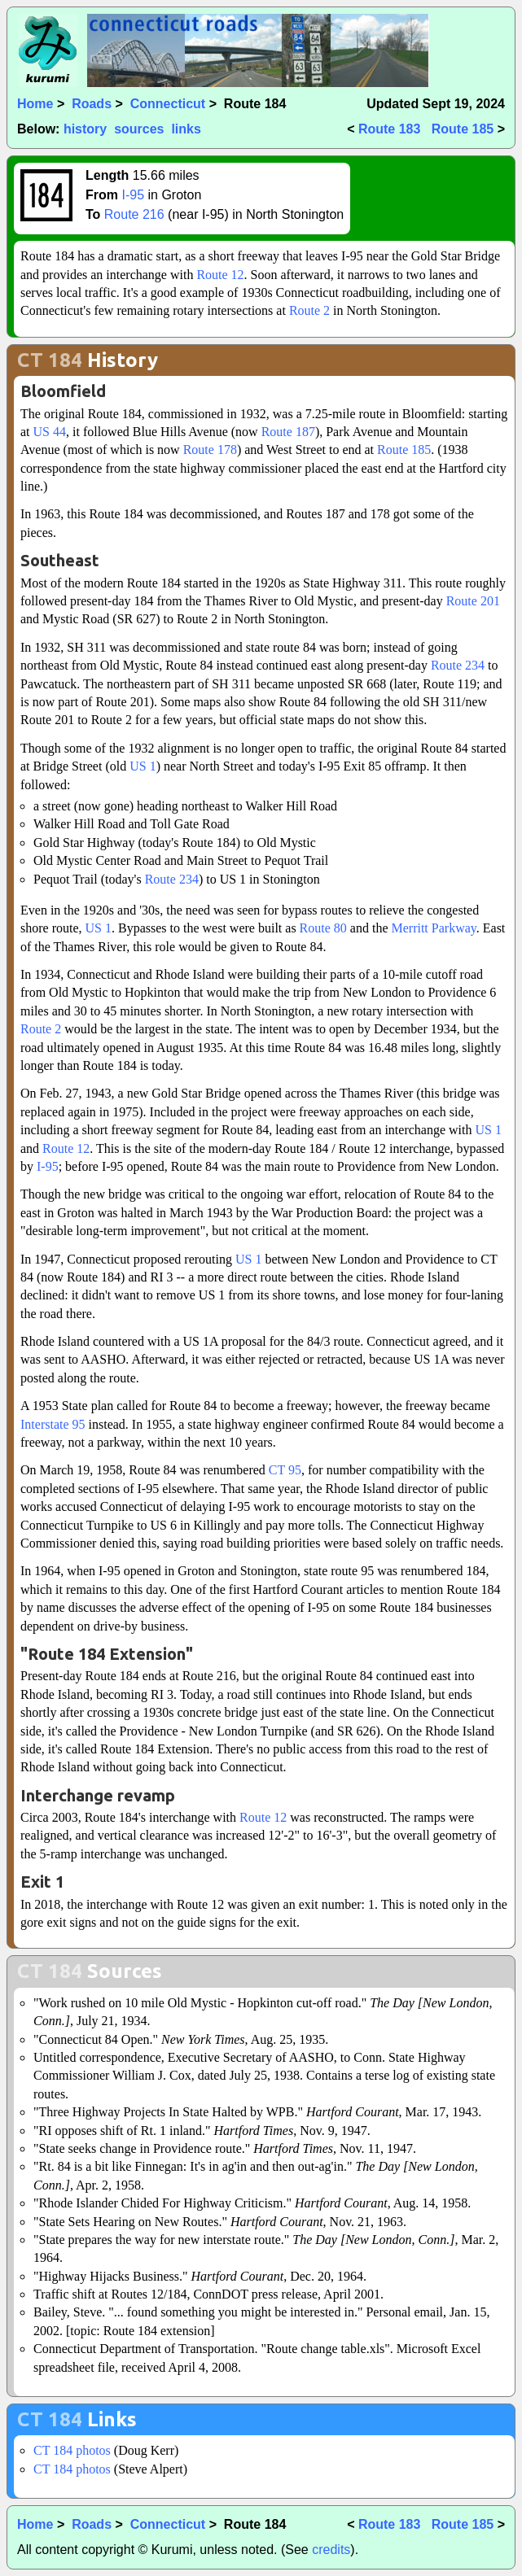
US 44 (49, 432)
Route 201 (473, 601)
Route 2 (309, 310)
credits (331, 2549)
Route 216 (134, 214)
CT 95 (285, 1470)
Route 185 (462, 129)
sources (139, 129)
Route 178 (210, 449)
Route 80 (323, 928)
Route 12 (219, 275)
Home (35, 104)
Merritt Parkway (433, 928)
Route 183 (389, 129)
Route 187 (288, 432)
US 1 (142, 766)
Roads (92, 104)
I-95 (132, 195)
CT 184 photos (72, 2450)
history (85, 129)
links (185, 129)
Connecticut (167, 104)
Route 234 (458, 665)
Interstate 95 (53, 1424)
